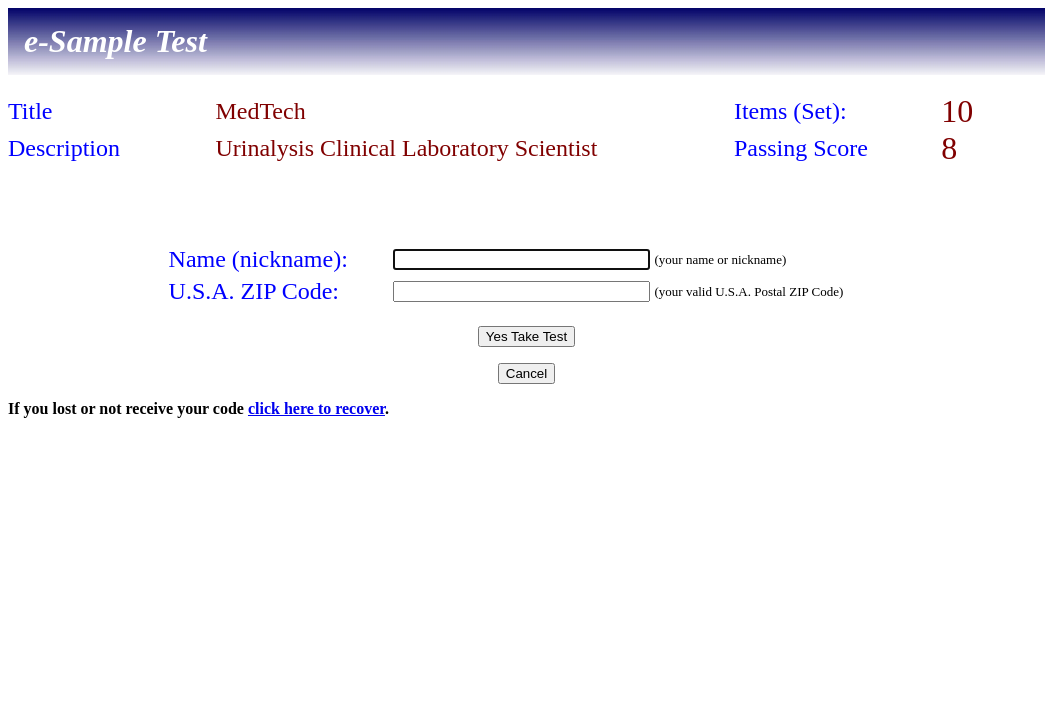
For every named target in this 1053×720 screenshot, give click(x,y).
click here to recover (316, 408)
